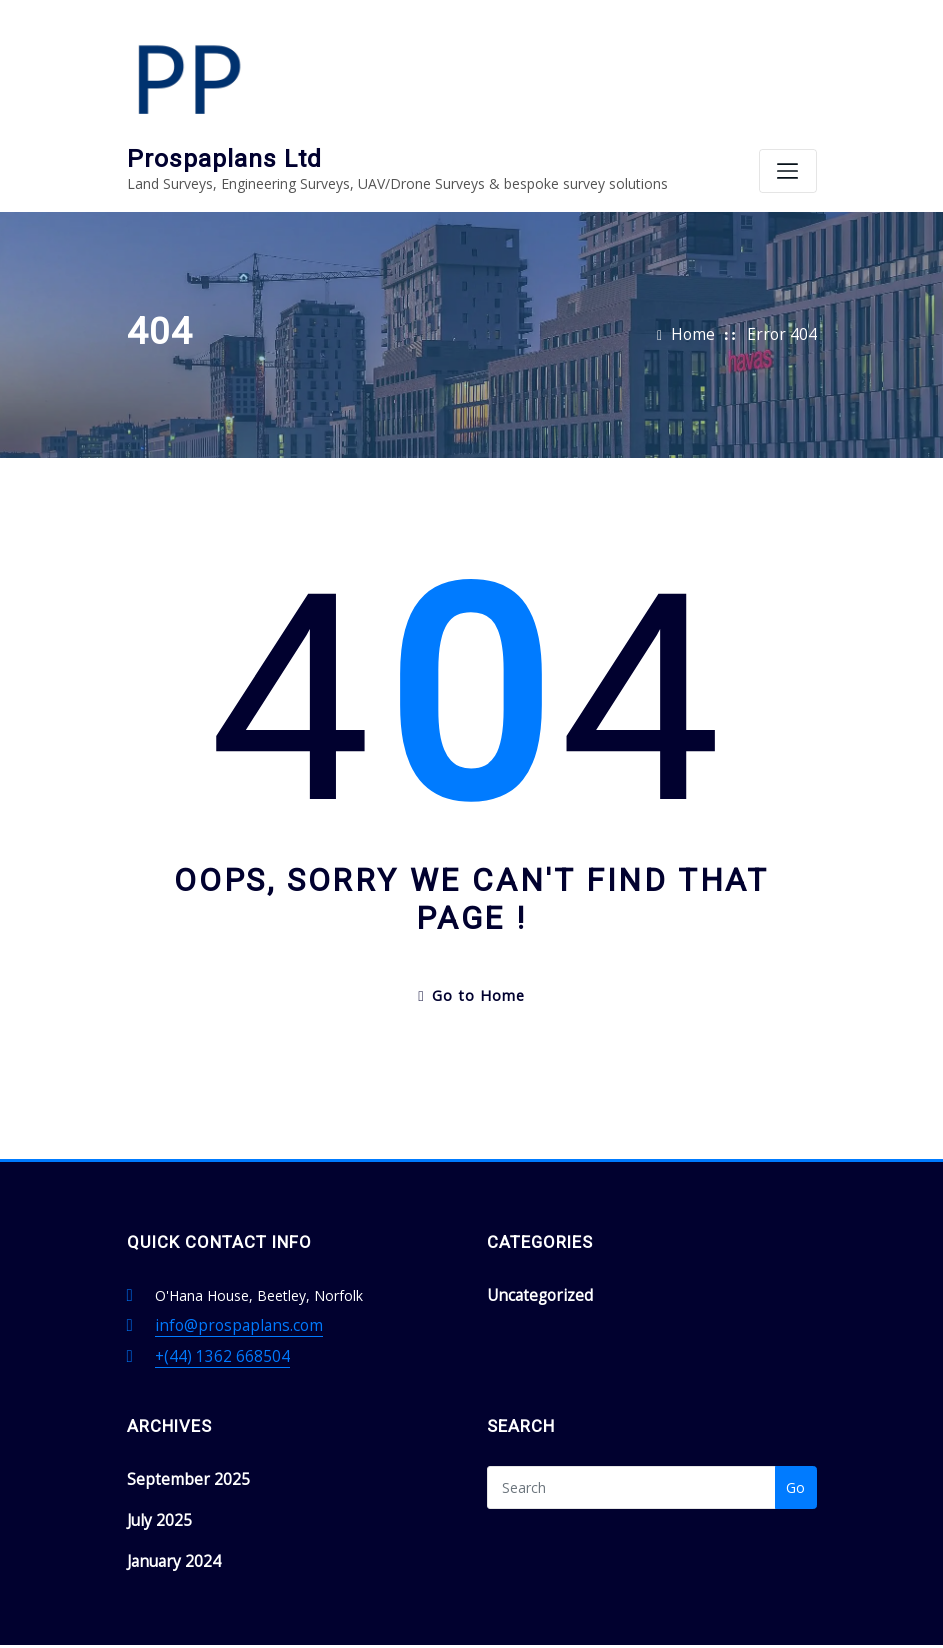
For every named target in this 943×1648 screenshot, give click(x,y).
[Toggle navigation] (788, 89)
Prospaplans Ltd (351, 25)
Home (705, 280)
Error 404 (787, 280)
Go (795, 1423)
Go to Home (471, 939)
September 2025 (180, 1413)
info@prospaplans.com (229, 1265)
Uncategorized (534, 1235)
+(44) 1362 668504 (216, 1293)
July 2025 (156, 1451)
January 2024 (169, 1490)
